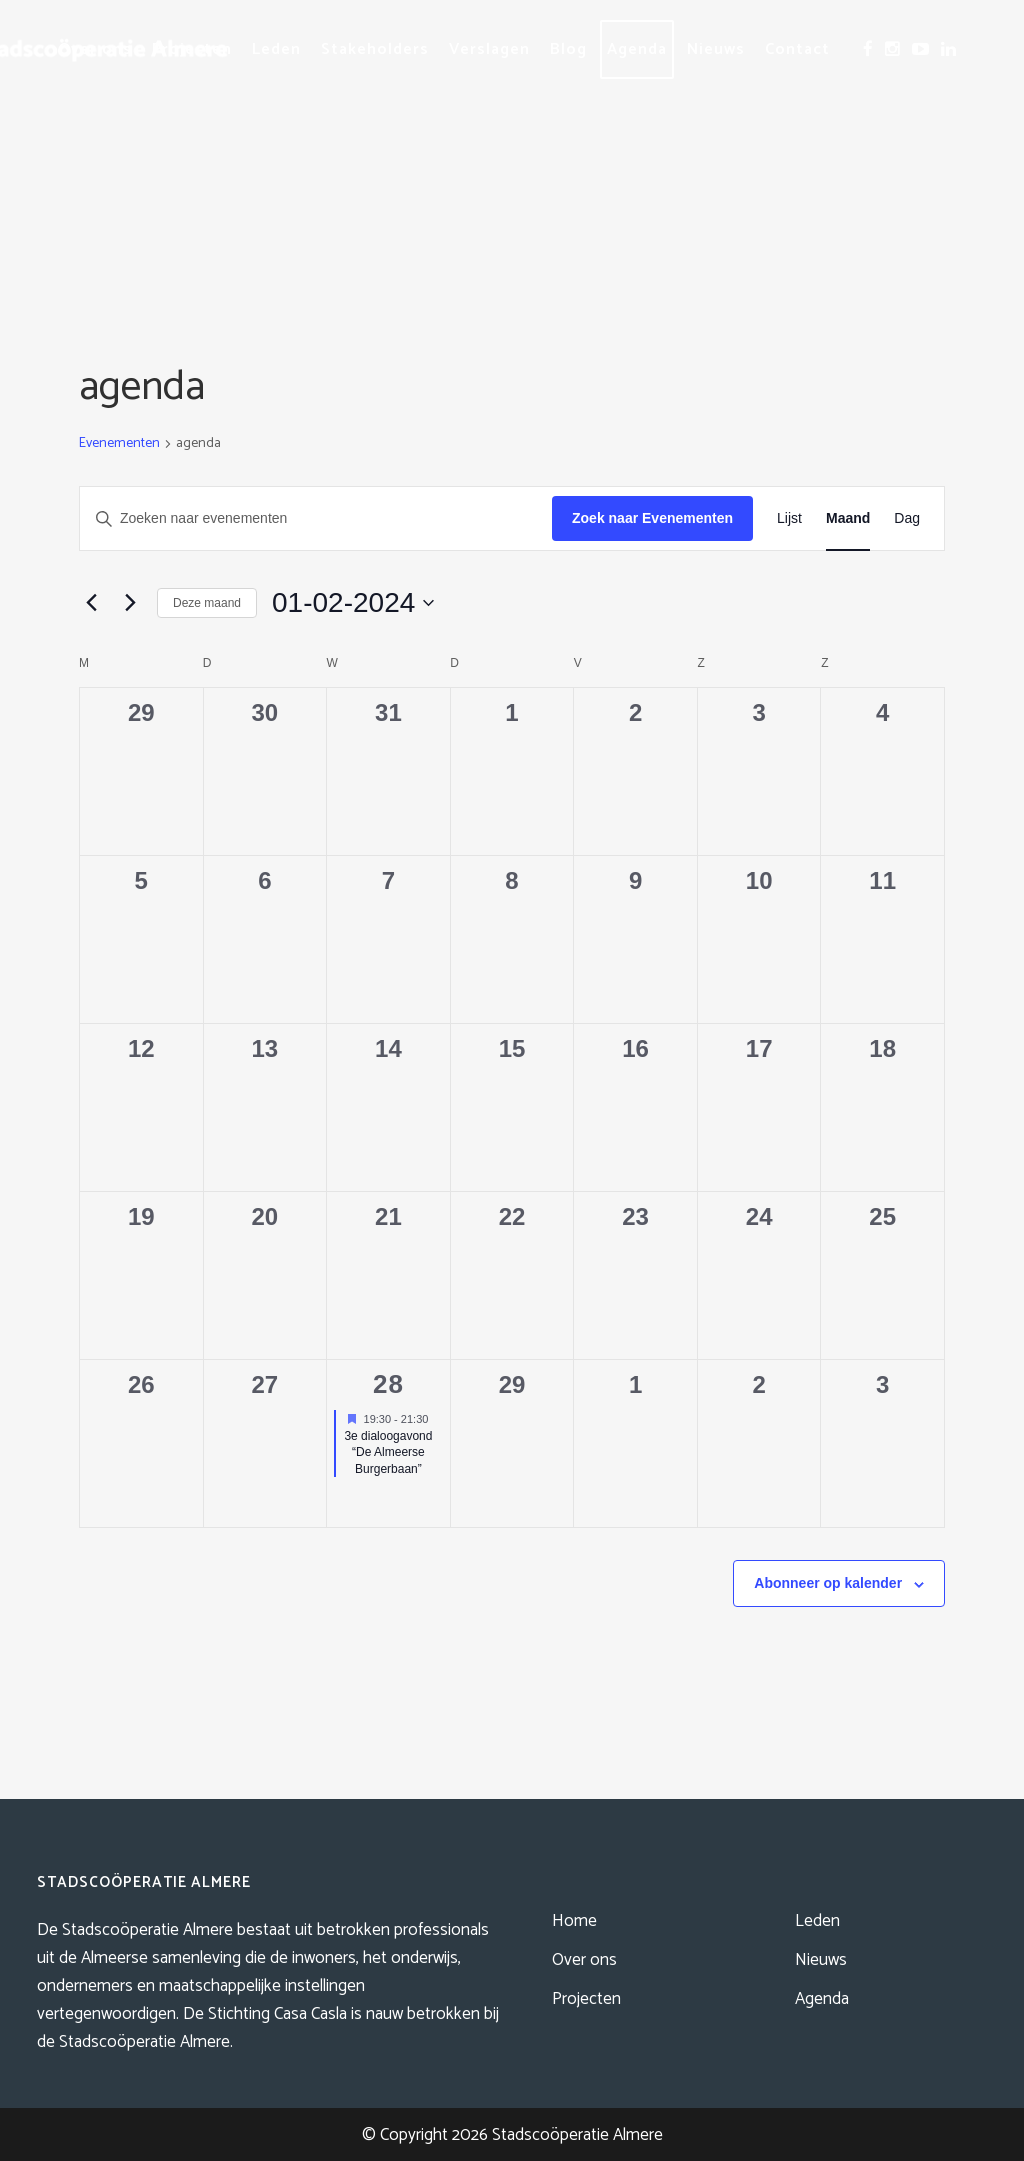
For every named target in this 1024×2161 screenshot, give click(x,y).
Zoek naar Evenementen (652, 518)
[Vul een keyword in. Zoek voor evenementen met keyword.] (316, 518)
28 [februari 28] (388, 1384)
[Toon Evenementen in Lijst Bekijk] (789, 518)
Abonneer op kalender (828, 1583)
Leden (817, 1921)
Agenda (822, 1999)
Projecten (586, 1999)
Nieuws (821, 1960)
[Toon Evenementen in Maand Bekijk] (848, 518)
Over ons (584, 1960)
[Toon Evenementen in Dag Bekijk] (907, 518)
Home (574, 1921)
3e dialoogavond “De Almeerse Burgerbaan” (388, 1452)
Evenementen (119, 444)
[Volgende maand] (130, 603)
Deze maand (207, 603)
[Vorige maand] (91, 603)
